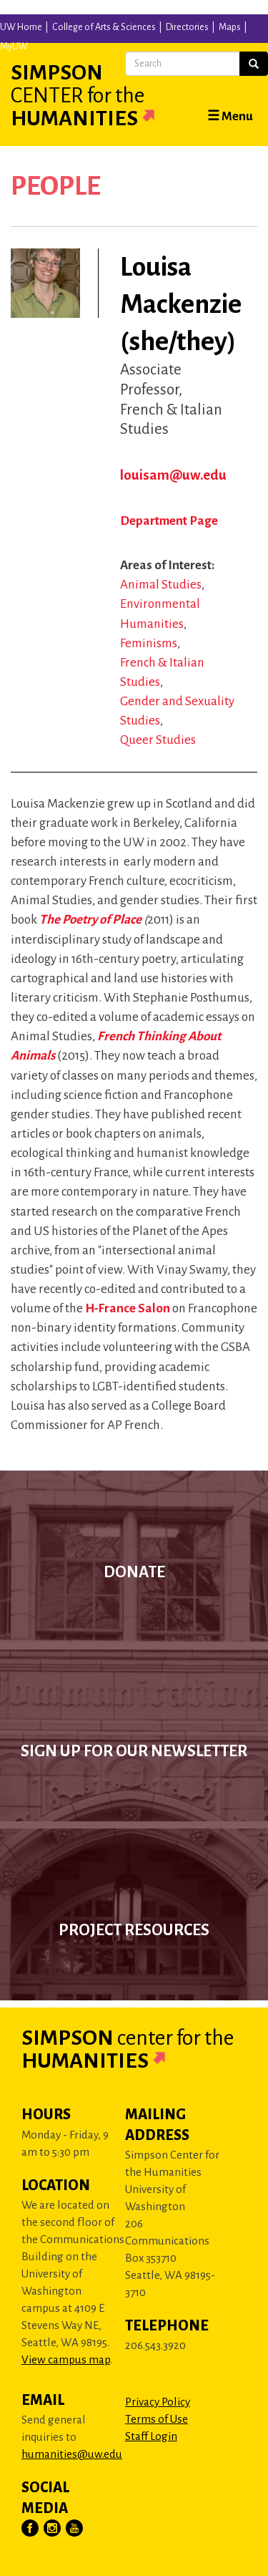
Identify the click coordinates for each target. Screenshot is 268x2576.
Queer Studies (158, 740)
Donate (134, 1572)
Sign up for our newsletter (134, 1751)
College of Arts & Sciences (104, 27)
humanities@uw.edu (71, 2454)
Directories (187, 27)
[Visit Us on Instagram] (53, 2528)
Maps (230, 27)
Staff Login (151, 2436)
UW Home (21, 27)
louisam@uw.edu (173, 475)
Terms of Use (156, 2419)
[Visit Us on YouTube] (75, 2528)
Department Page (169, 521)
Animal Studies (161, 584)
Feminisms (148, 643)
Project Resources (134, 1930)
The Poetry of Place (90, 919)
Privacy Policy (157, 2402)
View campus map (65, 2359)
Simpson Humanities (100, 95)
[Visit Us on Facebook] (30, 2528)
